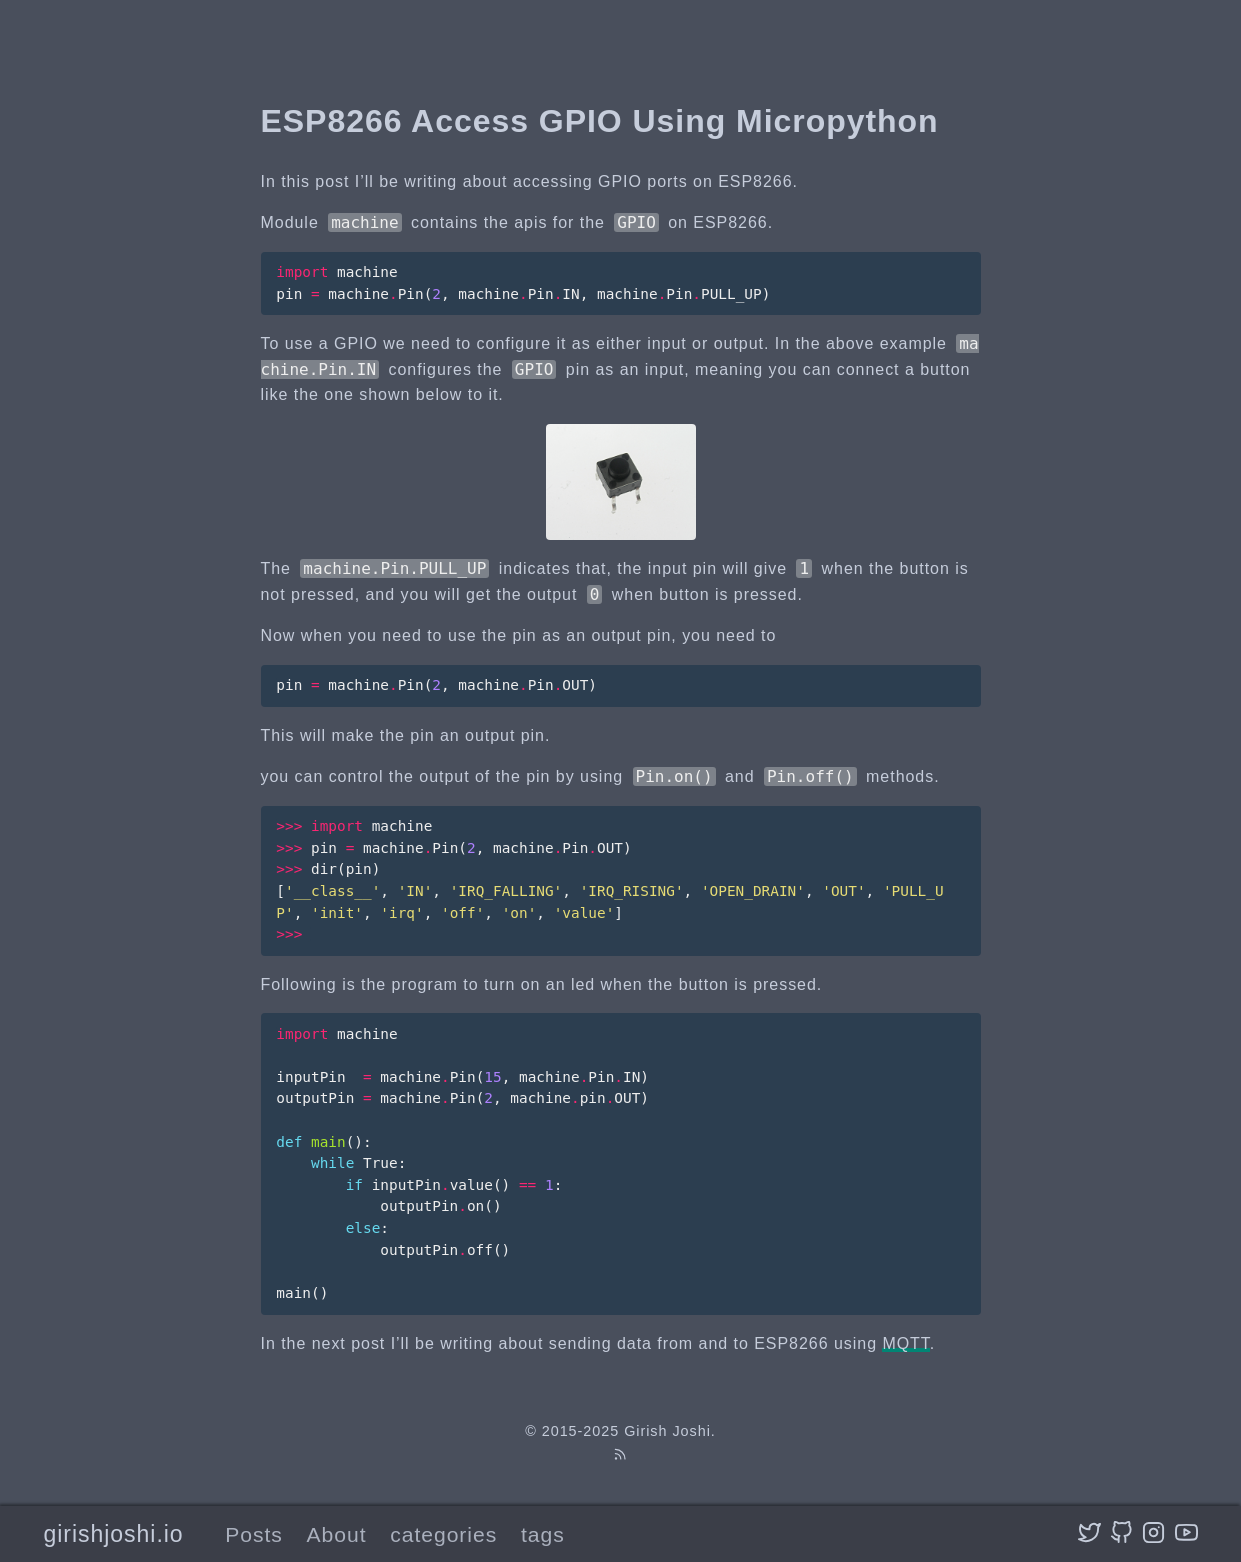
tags (543, 1534)
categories (443, 1534)
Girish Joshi (667, 1431)
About (337, 1534)
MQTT (905, 1343)
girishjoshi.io (113, 1534)
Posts (254, 1534)
